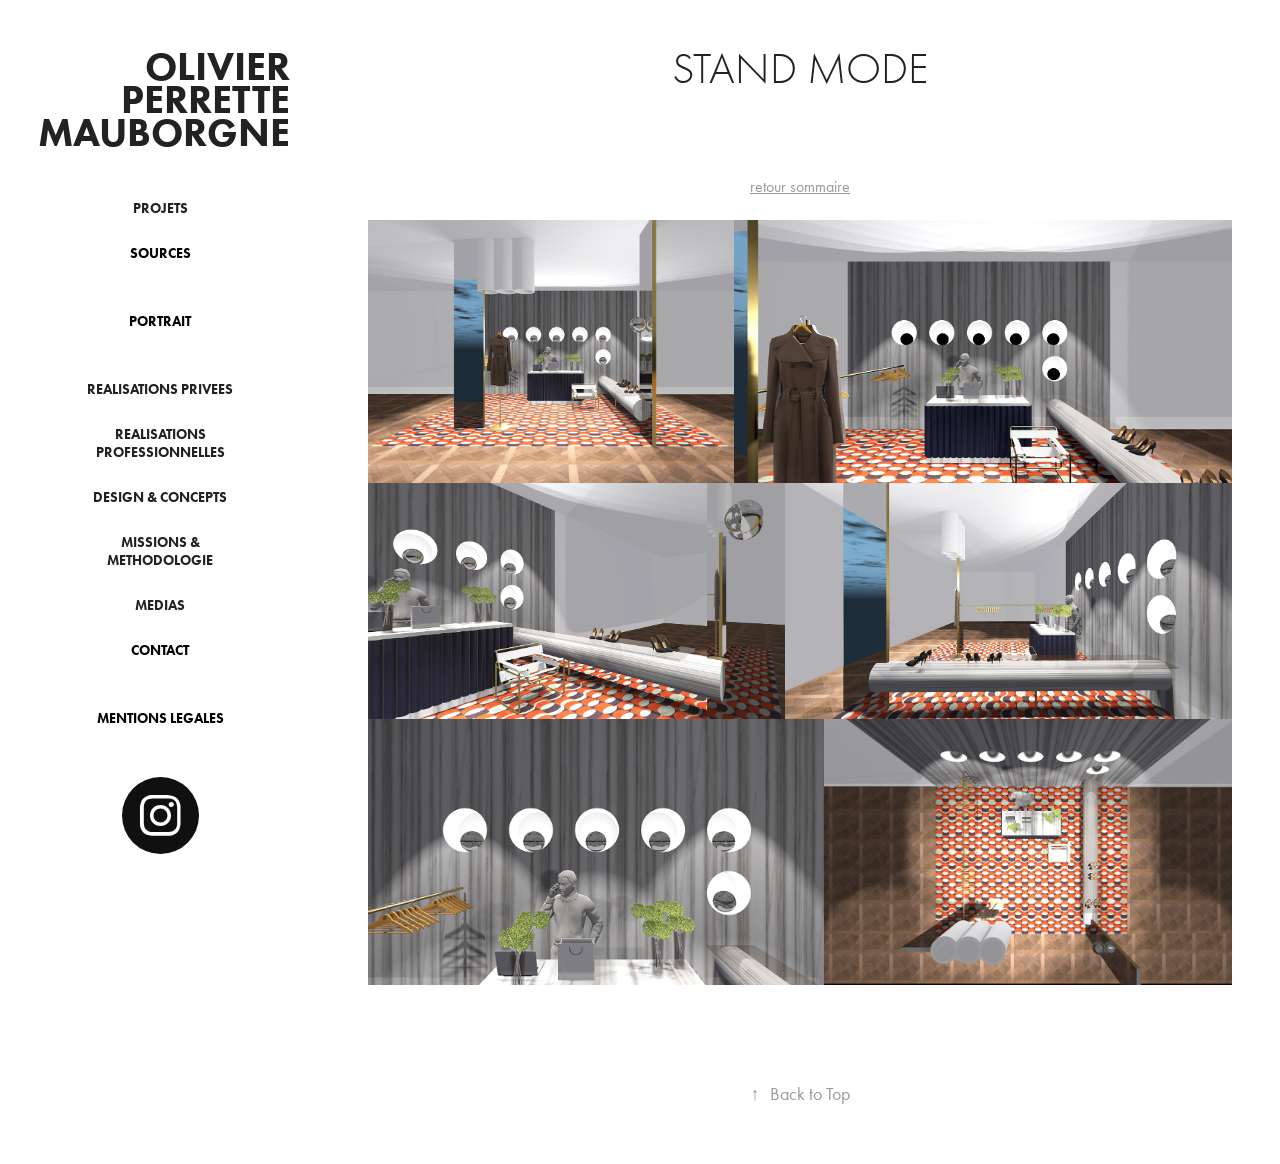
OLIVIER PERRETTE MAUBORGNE (168, 99)
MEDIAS (160, 605)
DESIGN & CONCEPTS (160, 497)
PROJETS (160, 208)
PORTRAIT (160, 321)
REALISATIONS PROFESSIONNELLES (160, 443)
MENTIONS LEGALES (160, 718)
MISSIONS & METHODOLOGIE (160, 551)
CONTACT (160, 650)
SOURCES (160, 253)
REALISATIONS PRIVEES (160, 389)
